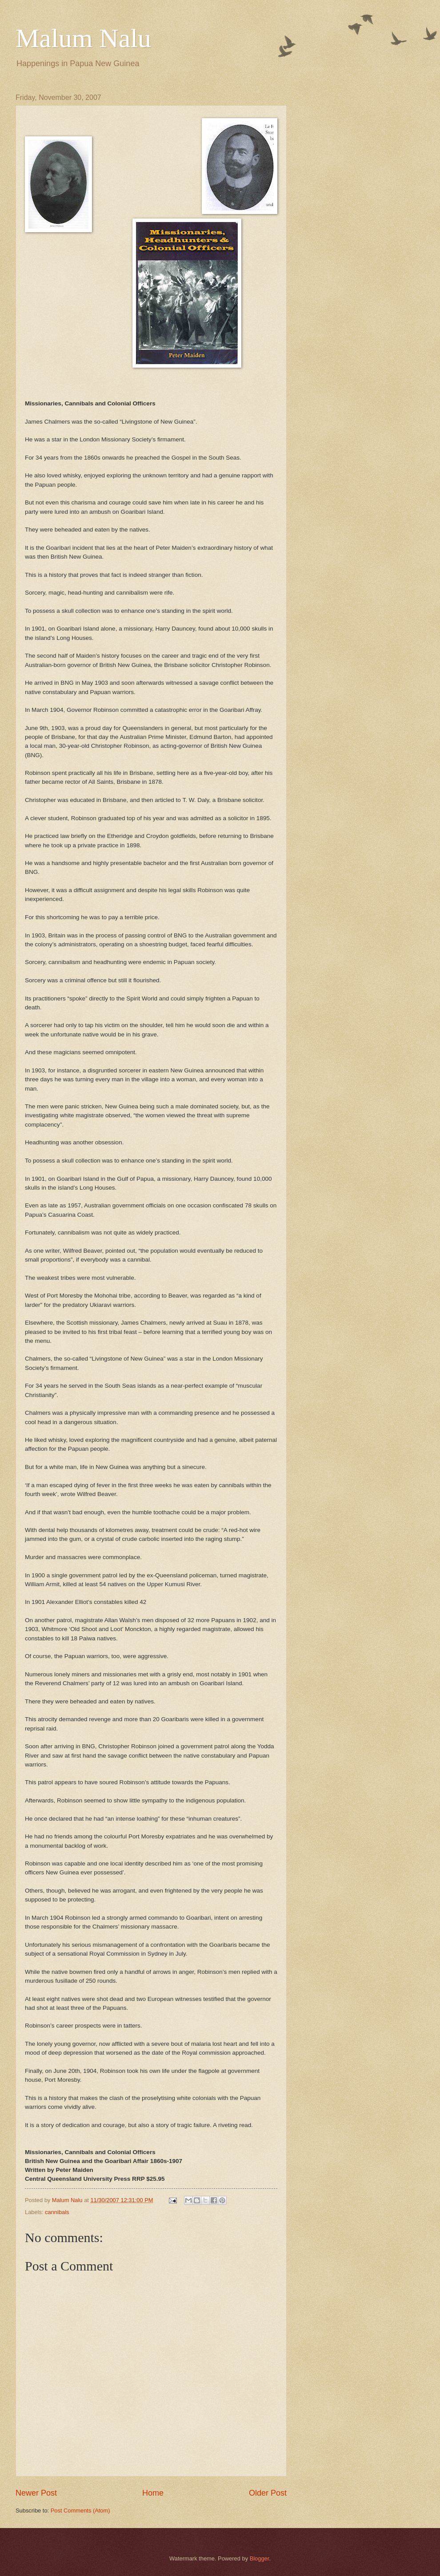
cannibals (57, 2212)
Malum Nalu (83, 38)
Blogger (259, 2558)
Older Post (268, 2493)
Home (153, 2493)
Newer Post (36, 2493)
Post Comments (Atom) (80, 2510)
